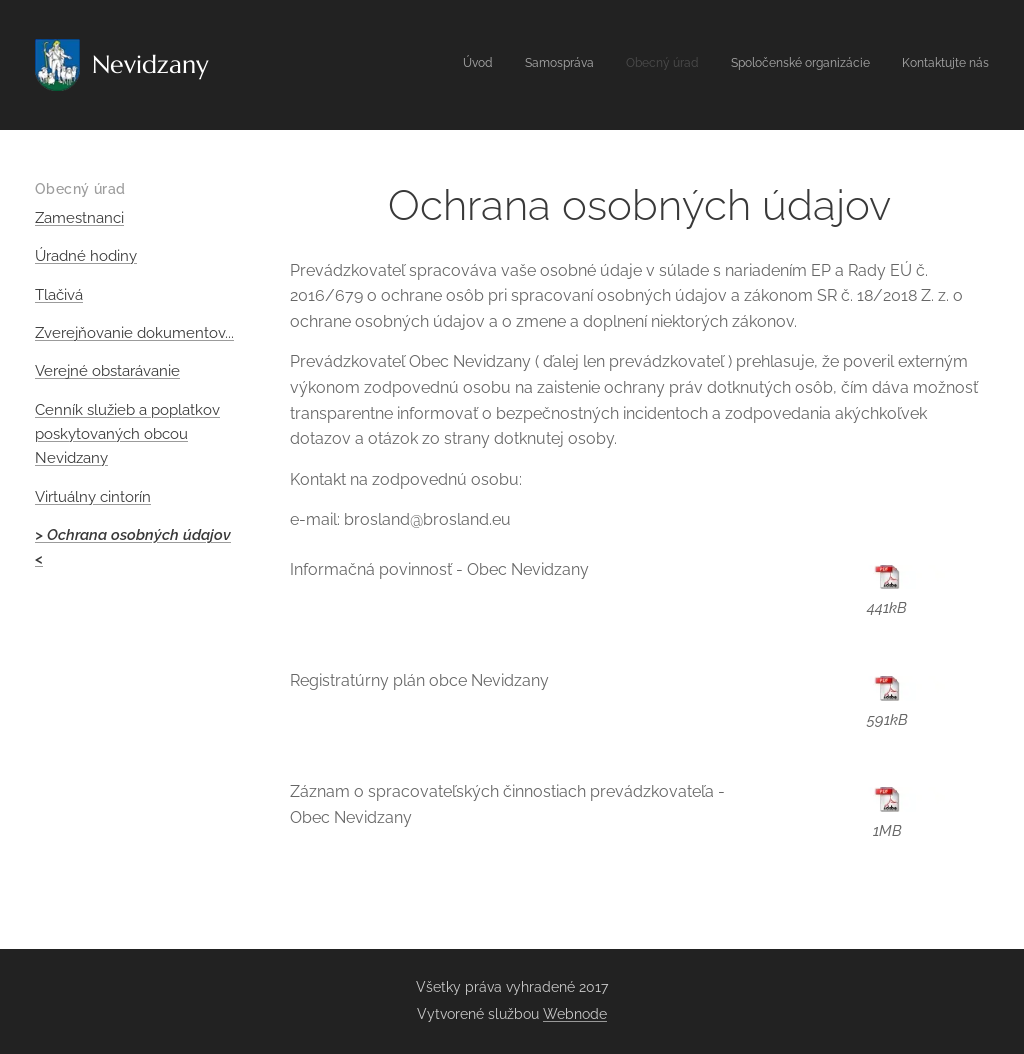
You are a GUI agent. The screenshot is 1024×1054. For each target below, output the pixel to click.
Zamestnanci (79, 218)
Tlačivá (59, 295)
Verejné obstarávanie (107, 371)
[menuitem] (866, 65)
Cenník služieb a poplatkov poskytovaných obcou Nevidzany (127, 434)
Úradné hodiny (86, 256)
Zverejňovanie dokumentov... (134, 333)
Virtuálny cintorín (93, 497)
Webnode (575, 1014)
